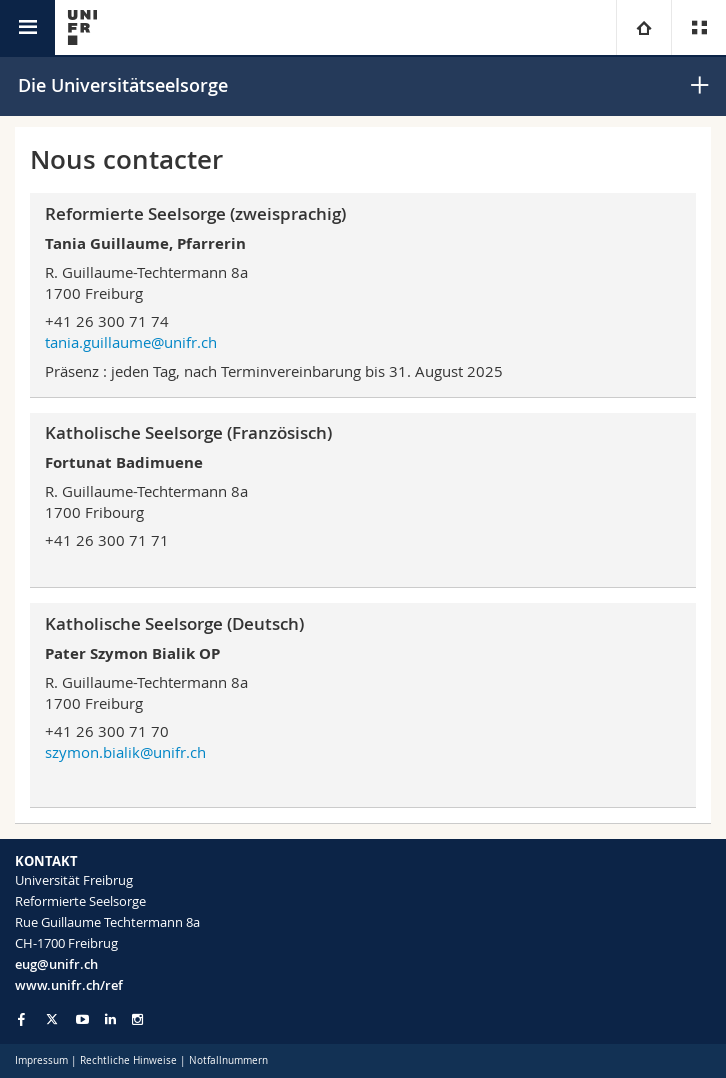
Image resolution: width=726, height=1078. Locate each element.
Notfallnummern (228, 1060)
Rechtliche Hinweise (128, 1060)
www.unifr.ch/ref (69, 985)
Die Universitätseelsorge (123, 85)
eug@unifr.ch (56, 964)
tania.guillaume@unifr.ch (131, 342)
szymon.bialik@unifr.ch (125, 752)
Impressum (41, 1060)
